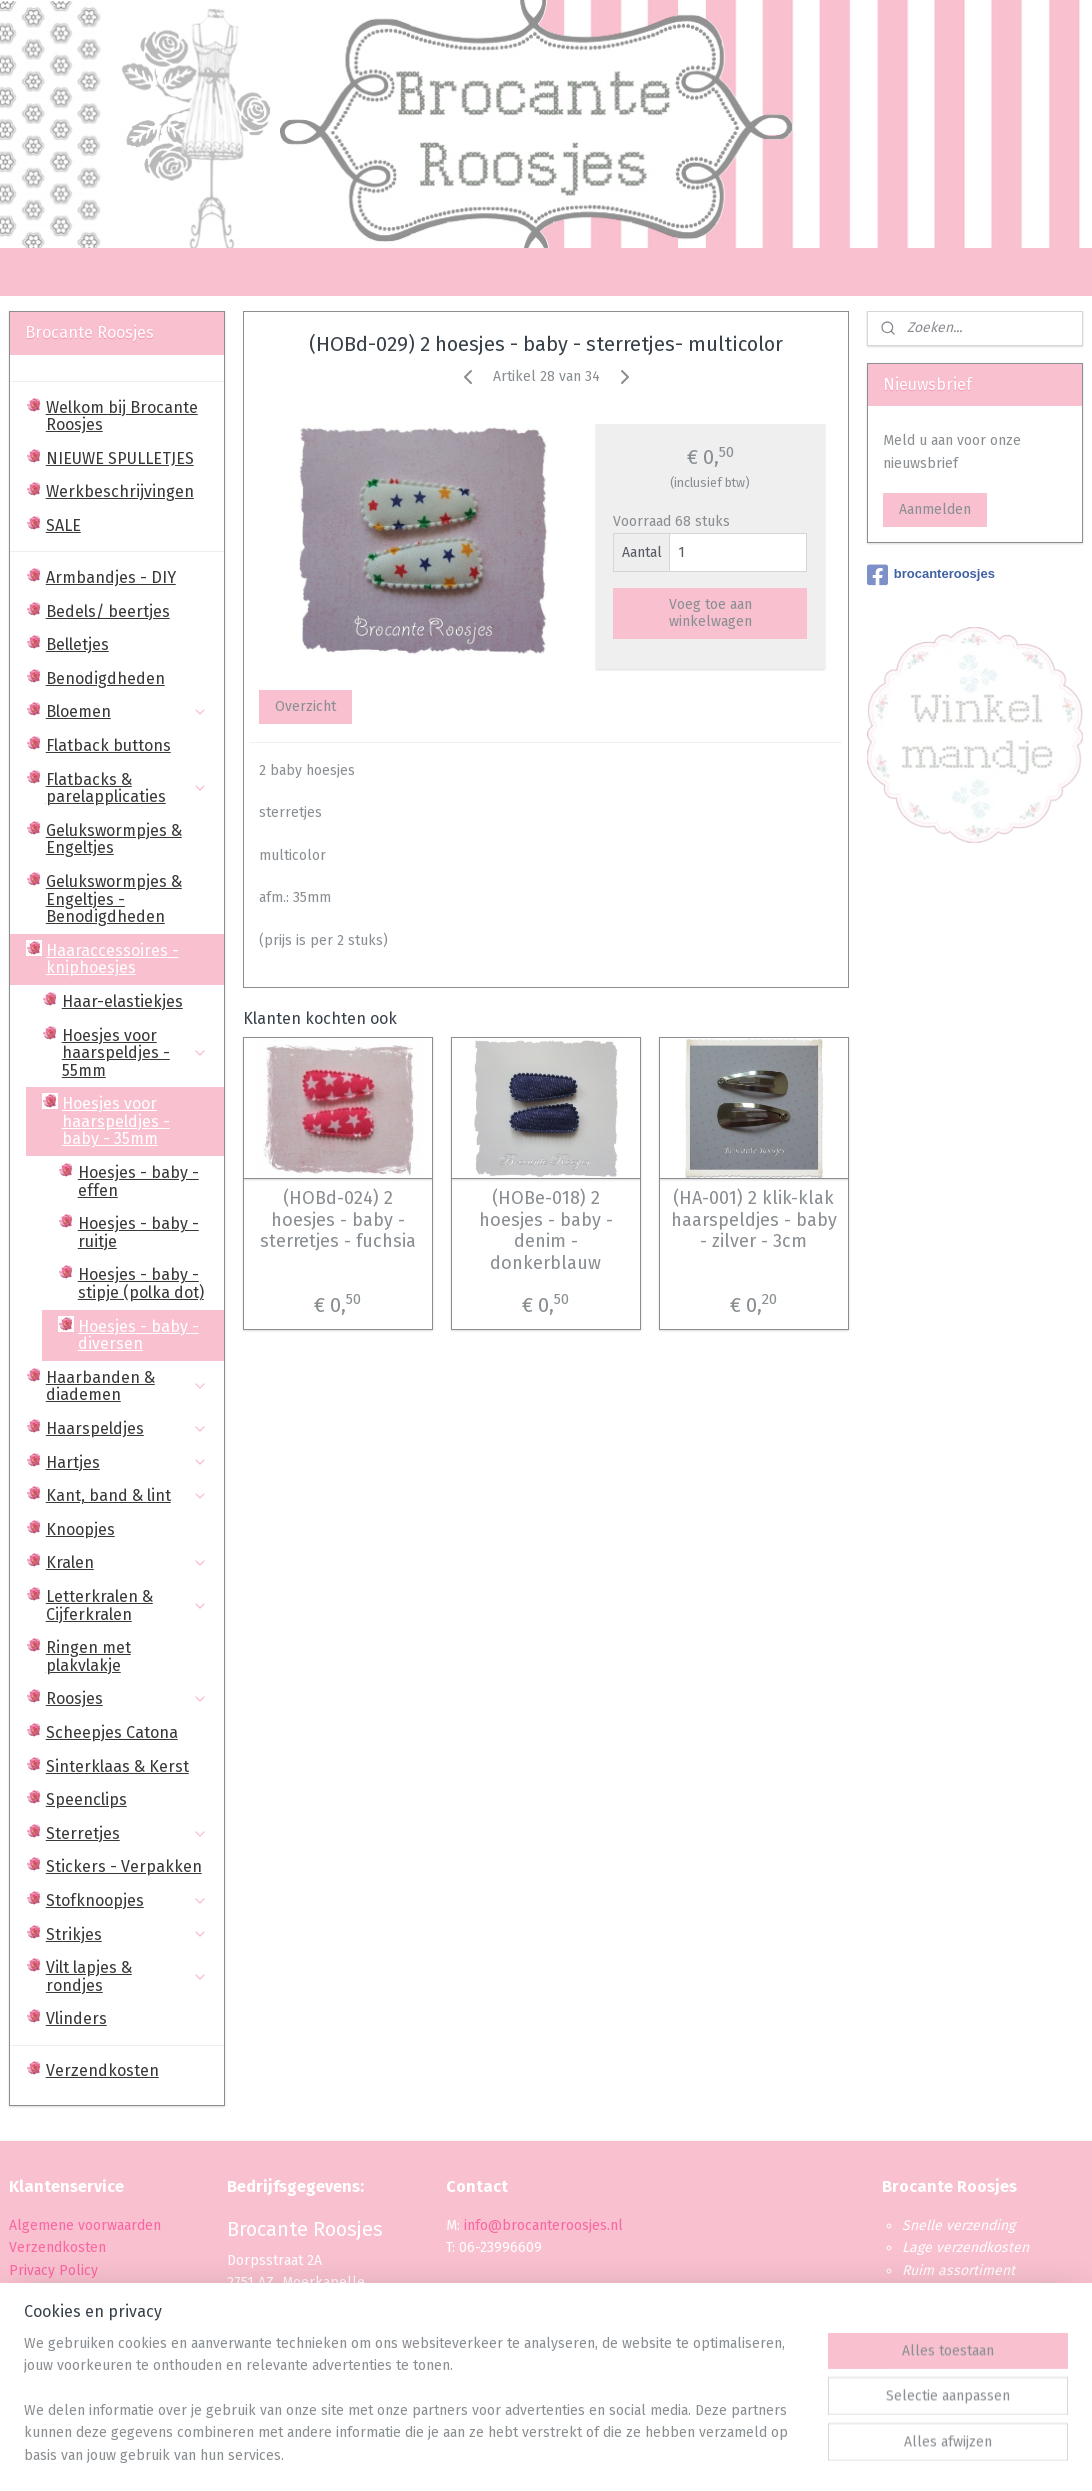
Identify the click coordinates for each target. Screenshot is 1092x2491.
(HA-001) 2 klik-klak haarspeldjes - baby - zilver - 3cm (754, 1220)
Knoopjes (80, 1529)
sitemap (488, 2454)
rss (527, 2454)
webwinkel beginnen (598, 2454)
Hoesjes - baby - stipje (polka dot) (141, 1283)
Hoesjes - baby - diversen (138, 1335)
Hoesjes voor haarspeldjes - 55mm (135, 1053)
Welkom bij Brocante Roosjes (122, 416)
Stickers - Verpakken (124, 1866)
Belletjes (77, 644)
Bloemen (127, 711)
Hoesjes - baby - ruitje (138, 1232)
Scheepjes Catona (112, 1732)
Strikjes (127, 1934)
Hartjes (127, 1462)
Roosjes (127, 1698)
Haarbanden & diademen (127, 1386)
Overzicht (305, 706)
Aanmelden (935, 509)
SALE (63, 525)
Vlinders (76, 2018)
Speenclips (86, 1799)
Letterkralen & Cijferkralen (127, 1605)
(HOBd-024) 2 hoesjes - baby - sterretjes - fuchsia (338, 1220)
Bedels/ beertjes (108, 611)
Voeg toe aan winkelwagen (710, 613)
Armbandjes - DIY (111, 577)
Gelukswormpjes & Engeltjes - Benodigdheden (114, 899)
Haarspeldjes (127, 1428)
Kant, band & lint (127, 1495)
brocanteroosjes (931, 575)
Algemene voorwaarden (85, 2225)
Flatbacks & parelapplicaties (127, 788)
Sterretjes (127, 1833)
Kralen (127, 1562)
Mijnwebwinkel (764, 2454)
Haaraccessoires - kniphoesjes (127, 959)
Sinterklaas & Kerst (117, 1766)
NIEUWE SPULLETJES (120, 458)
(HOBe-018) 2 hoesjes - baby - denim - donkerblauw (546, 1231)
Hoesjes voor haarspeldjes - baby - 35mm (135, 1121)
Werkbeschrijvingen (120, 491)
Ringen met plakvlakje (88, 1656)
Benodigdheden (105, 678)
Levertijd (36, 2314)
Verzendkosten (102, 2070)
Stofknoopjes (127, 1900)
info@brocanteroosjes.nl (543, 2225)
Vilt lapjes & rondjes (127, 1976)
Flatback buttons (108, 745)
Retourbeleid (51, 2337)
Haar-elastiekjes (122, 1001)
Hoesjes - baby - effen (138, 1181)
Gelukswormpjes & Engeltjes (114, 839)
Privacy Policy (55, 2270)
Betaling (35, 2292)
